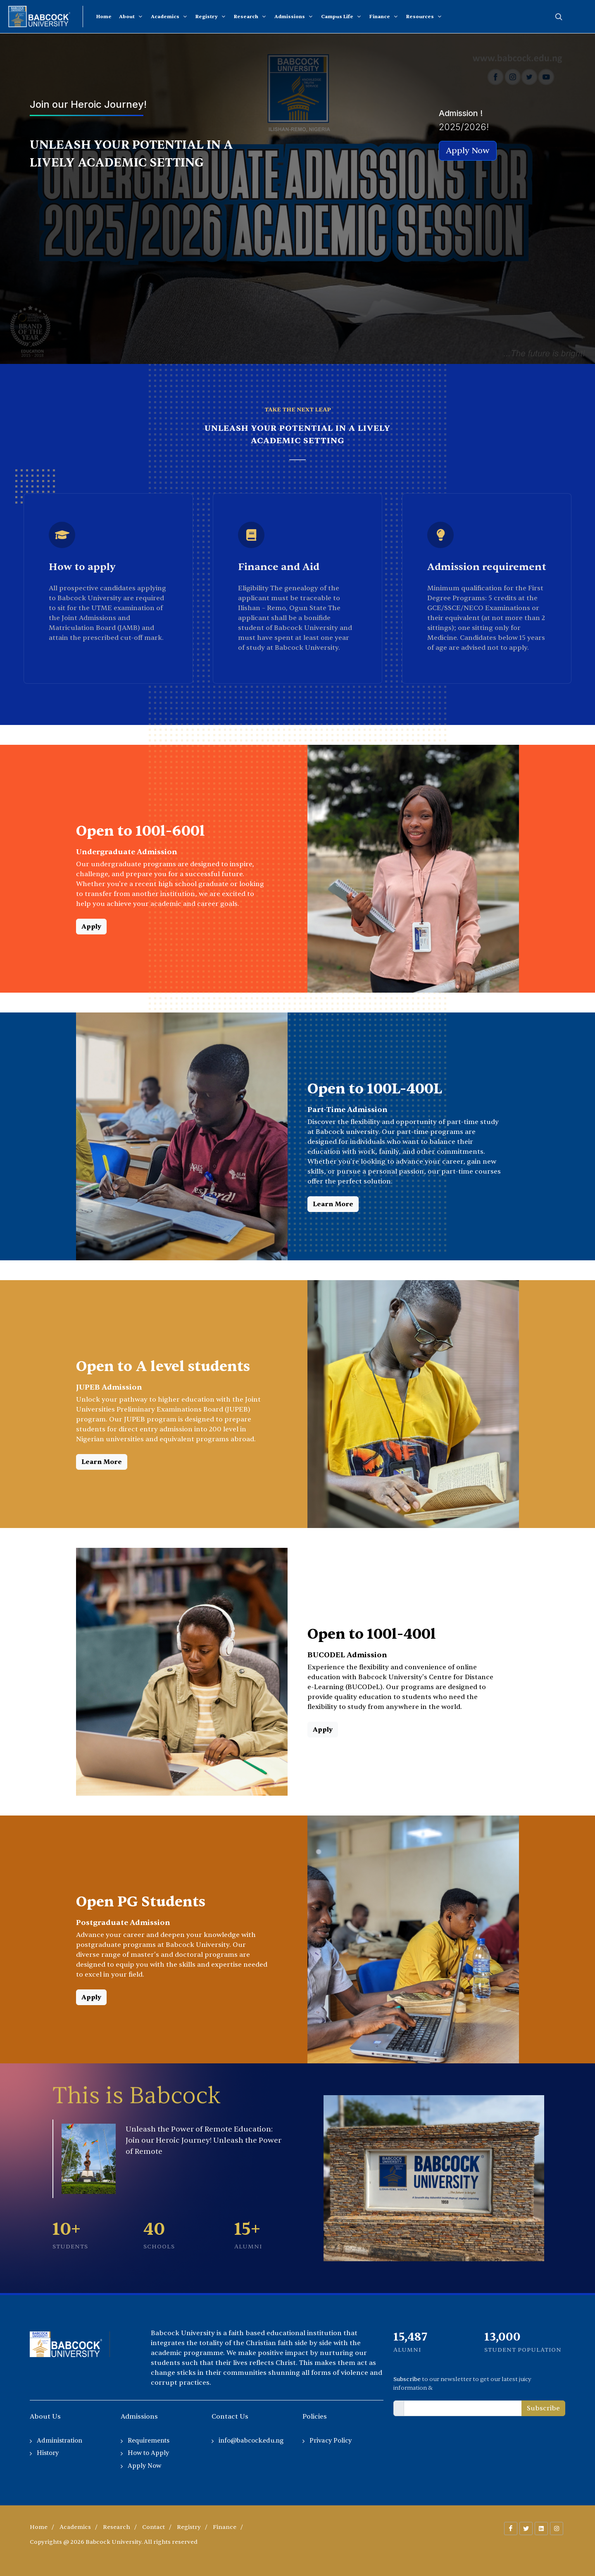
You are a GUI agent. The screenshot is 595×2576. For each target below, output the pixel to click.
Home (39, 2527)
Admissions (139, 2416)
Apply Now (144, 2466)
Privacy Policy (330, 2441)
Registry (189, 2527)
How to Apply (148, 2453)
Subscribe (543, 2408)
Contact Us (230, 2416)
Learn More (333, 1204)
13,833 (410, 2336)
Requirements (148, 2441)
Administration (59, 2441)
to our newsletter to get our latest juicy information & (462, 2383)
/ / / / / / (136, 2527)
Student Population (523, 2349)
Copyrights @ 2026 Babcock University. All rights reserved (114, 2541)
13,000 (502, 2336)
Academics (75, 2527)
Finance (224, 2527)
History (48, 2453)
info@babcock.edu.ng (251, 2441)
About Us (45, 2416)
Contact (153, 2527)
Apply (91, 926)
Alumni (407, 2349)
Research (116, 2527)
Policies (314, 2416)
